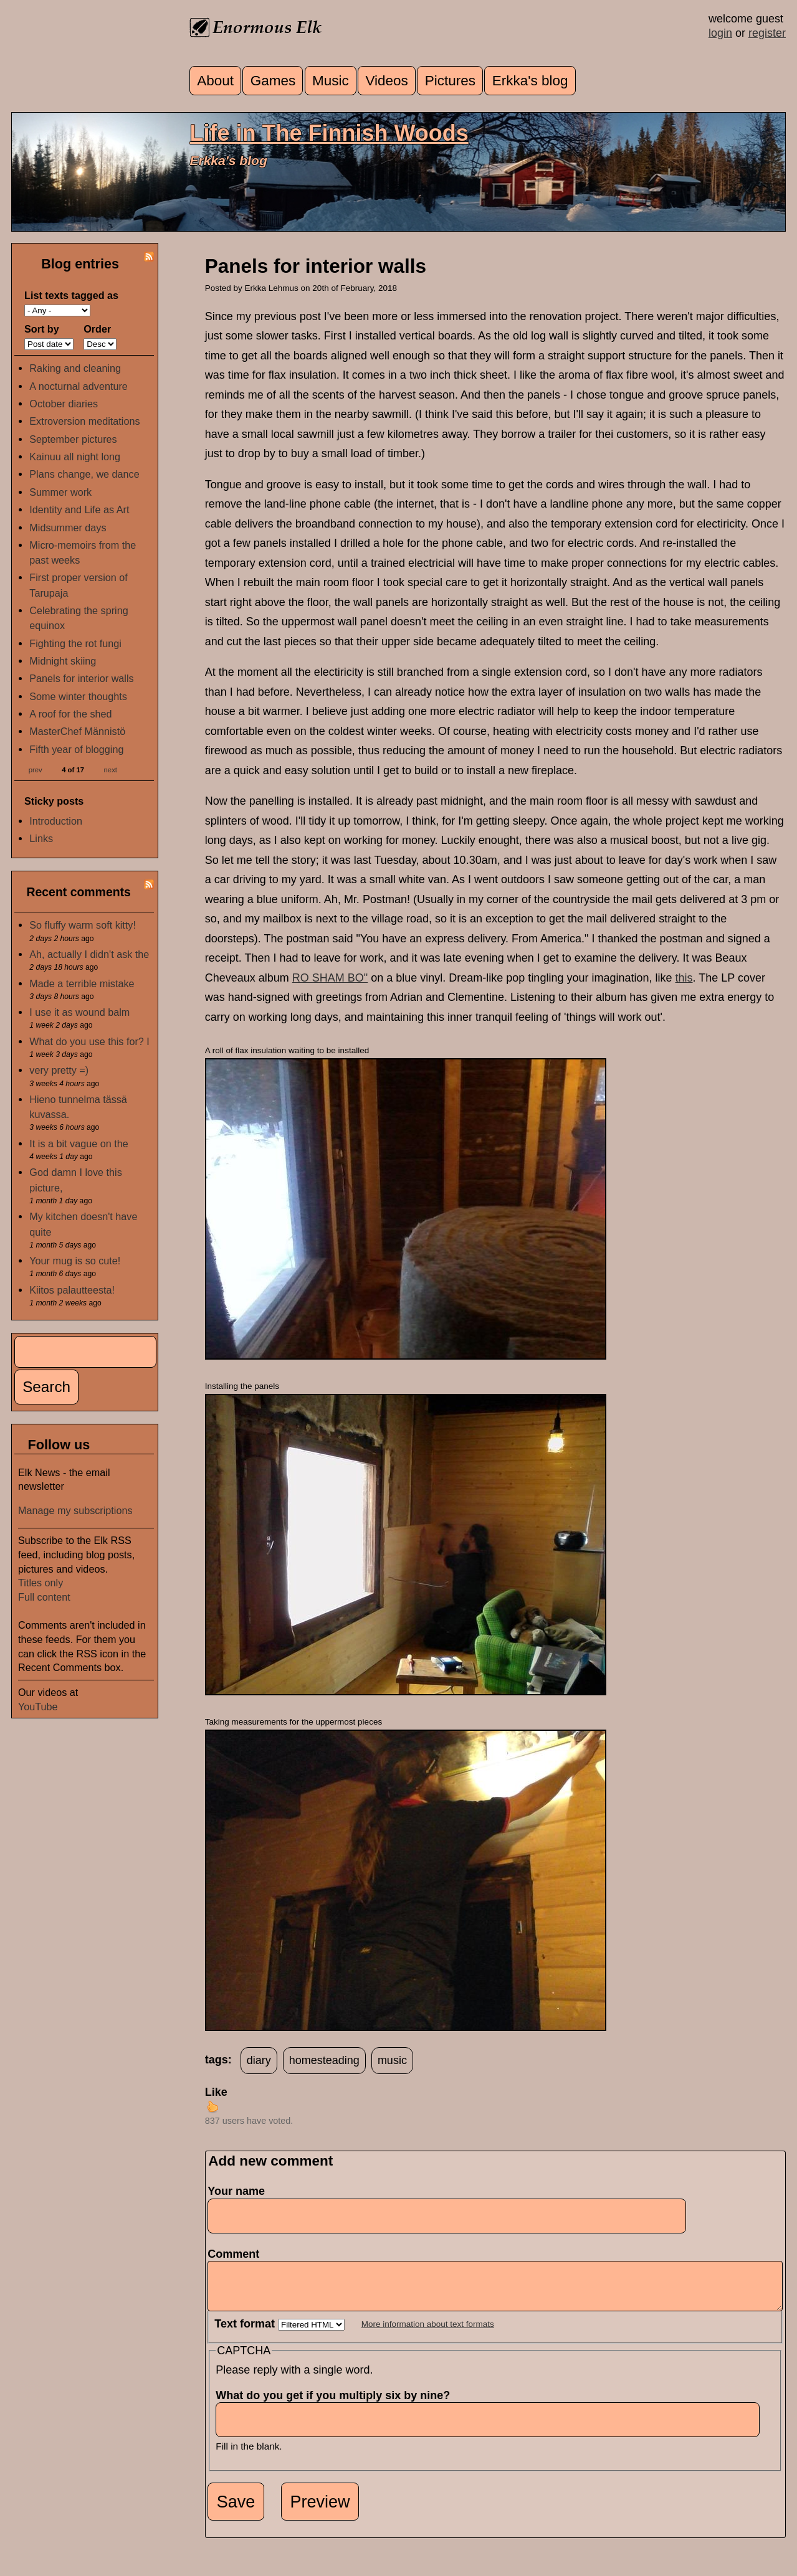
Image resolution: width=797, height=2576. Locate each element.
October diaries (63, 403)
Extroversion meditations (84, 421)
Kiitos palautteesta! (72, 1289)
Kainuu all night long (74, 456)
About (215, 80)
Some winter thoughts (78, 696)
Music (330, 80)
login (720, 33)
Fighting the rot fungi (75, 643)
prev (35, 769)
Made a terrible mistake (81, 983)
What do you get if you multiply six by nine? (336, 2404)
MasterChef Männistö (77, 731)
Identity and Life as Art (79, 509)
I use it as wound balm (79, 1012)
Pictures (450, 80)
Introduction (55, 820)
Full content (44, 1597)
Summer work (60, 492)
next (110, 769)
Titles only (40, 1582)
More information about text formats (427, 2333)
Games (273, 80)
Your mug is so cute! (74, 1260)
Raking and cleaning (75, 368)
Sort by (41, 328)
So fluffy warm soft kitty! (82, 924)
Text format (246, 2333)
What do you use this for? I (89, 1041)
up (212, 2106)
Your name (236, 2191)
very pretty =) (58, 1070)
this (684, 978)
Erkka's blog (530, 80)
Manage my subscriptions (75, 1510)
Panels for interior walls (81, 678)
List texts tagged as (71, 295)
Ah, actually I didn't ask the (89, 954)
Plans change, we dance (84, 474)
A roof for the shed (70, 713)
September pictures (73, 439)
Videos (386, 80)
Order (97, 328)
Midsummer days (67, 527)
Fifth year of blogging (76, 749)
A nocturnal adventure (78, 386)
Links (41, 838)
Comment (237, 2254)
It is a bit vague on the (78, 1143)
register (767, 33)
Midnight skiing (62, 660)
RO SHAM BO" (330, 978)
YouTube (38, 1706)
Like (216, 2092)
